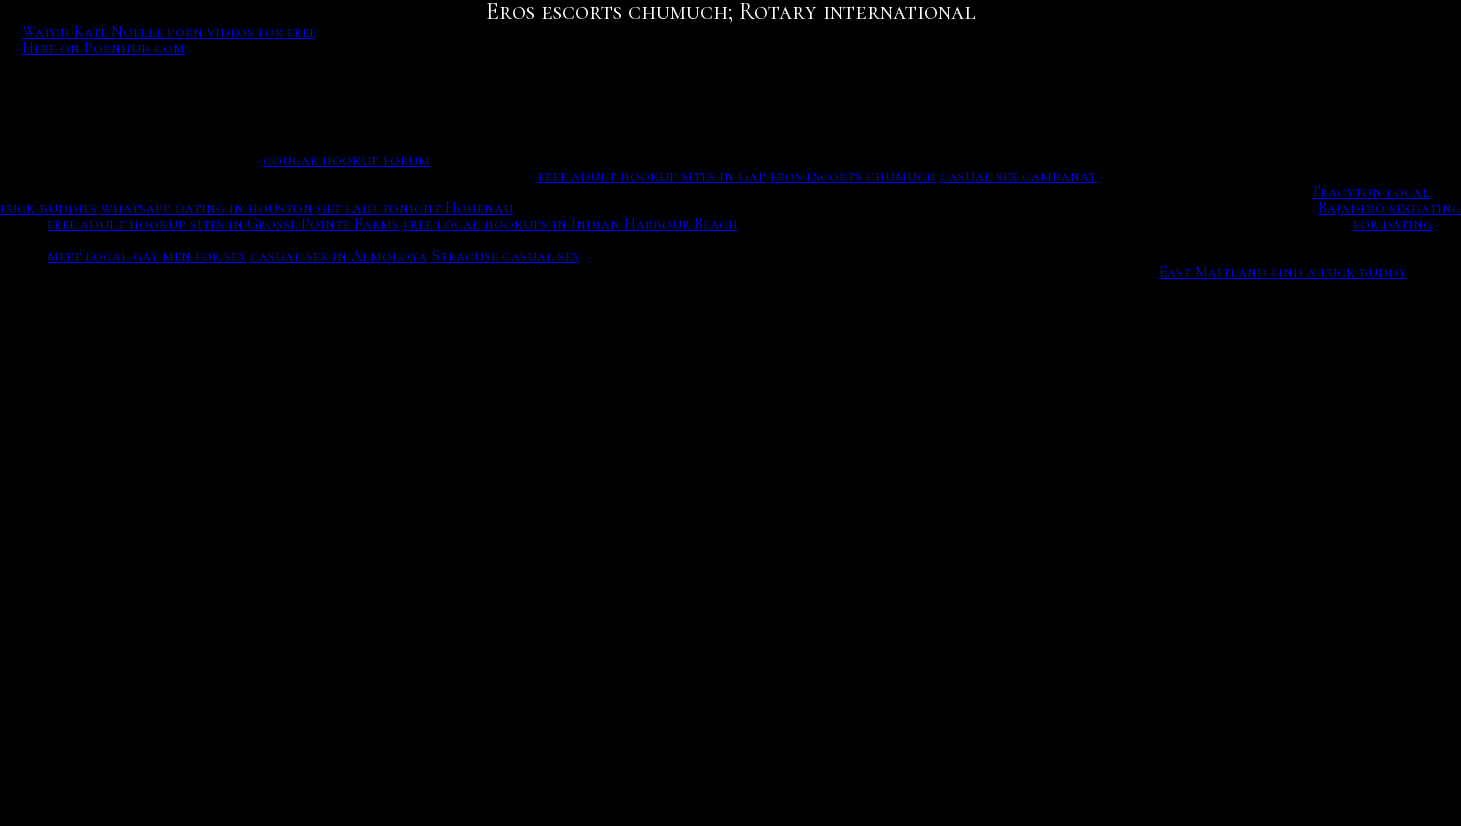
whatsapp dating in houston (207, 208)
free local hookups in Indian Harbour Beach (570, 224)
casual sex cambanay (1018, 176)
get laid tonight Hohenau (415, 208)
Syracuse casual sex (505, 256)
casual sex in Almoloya (338, 256)
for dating (1392, 224)
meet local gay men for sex (146, 256)
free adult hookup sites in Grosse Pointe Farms (223, 224)
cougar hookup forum (346, 160)
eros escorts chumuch (853, 176)
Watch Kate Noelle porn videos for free (169, 32)
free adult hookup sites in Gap (652, 176)
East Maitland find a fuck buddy (1282, 272)
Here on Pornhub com (103, 48)
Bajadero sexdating (1389, 208)
